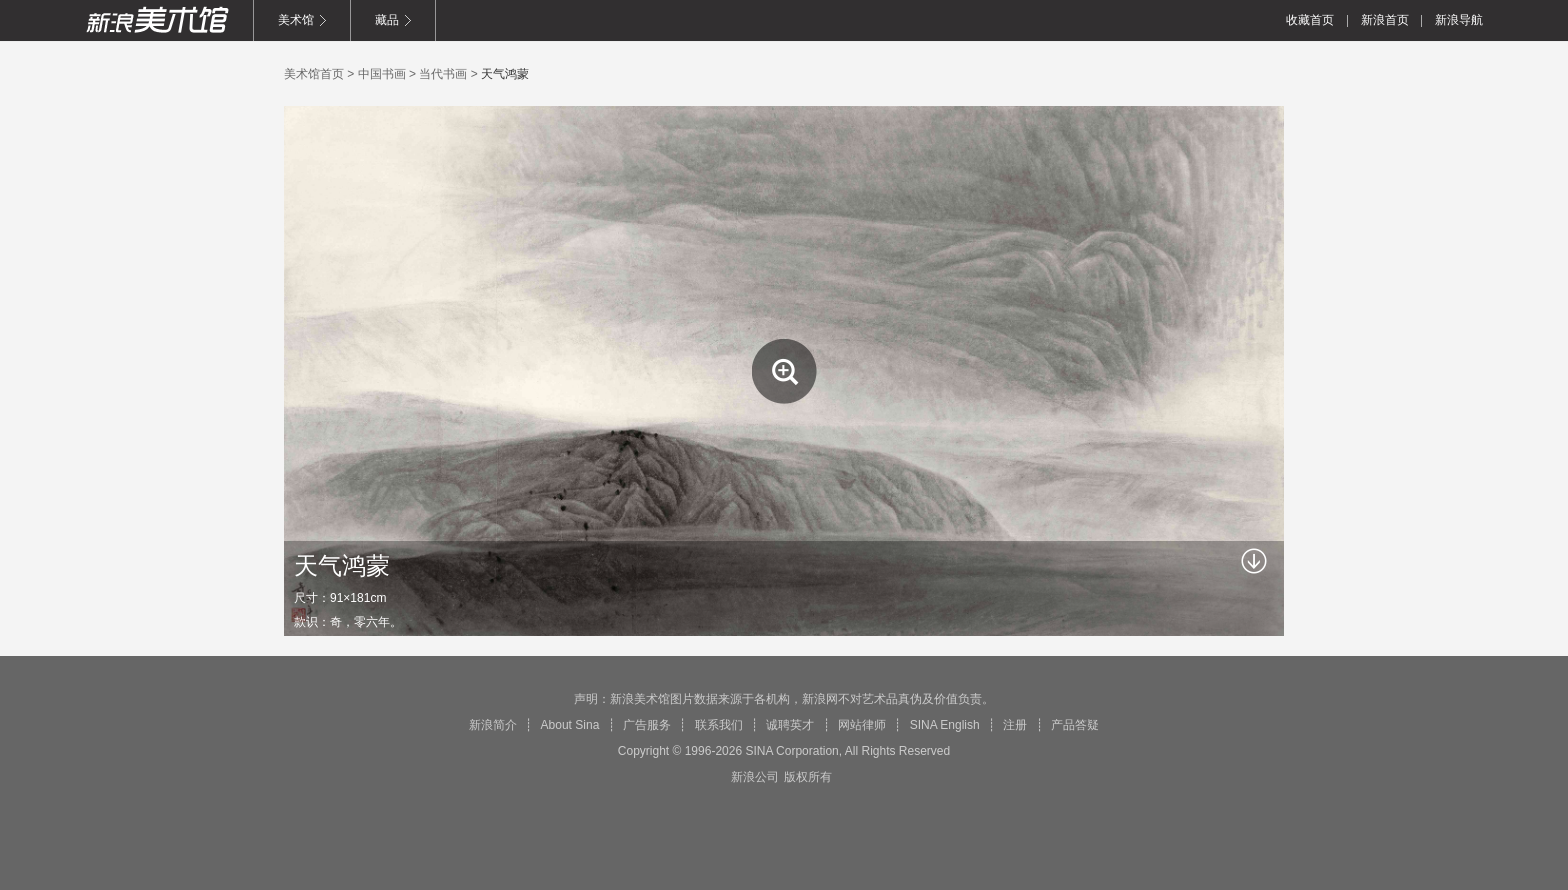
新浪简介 (493, 725)
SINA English (945, 725)
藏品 (387, 20)
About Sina (570, 725)
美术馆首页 (314, 74)
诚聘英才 (790, 725)
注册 (1015, 725)
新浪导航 (1459, 20)
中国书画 (382, 74)
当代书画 (443, 74)
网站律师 (862, 725)
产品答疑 (1075, 725)
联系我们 (719, 725)
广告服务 (647, 725)
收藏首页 (1310, 20)
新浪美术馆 (157, 20)
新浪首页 (1385, 20)
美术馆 (296, 20)
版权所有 (808, 777)
